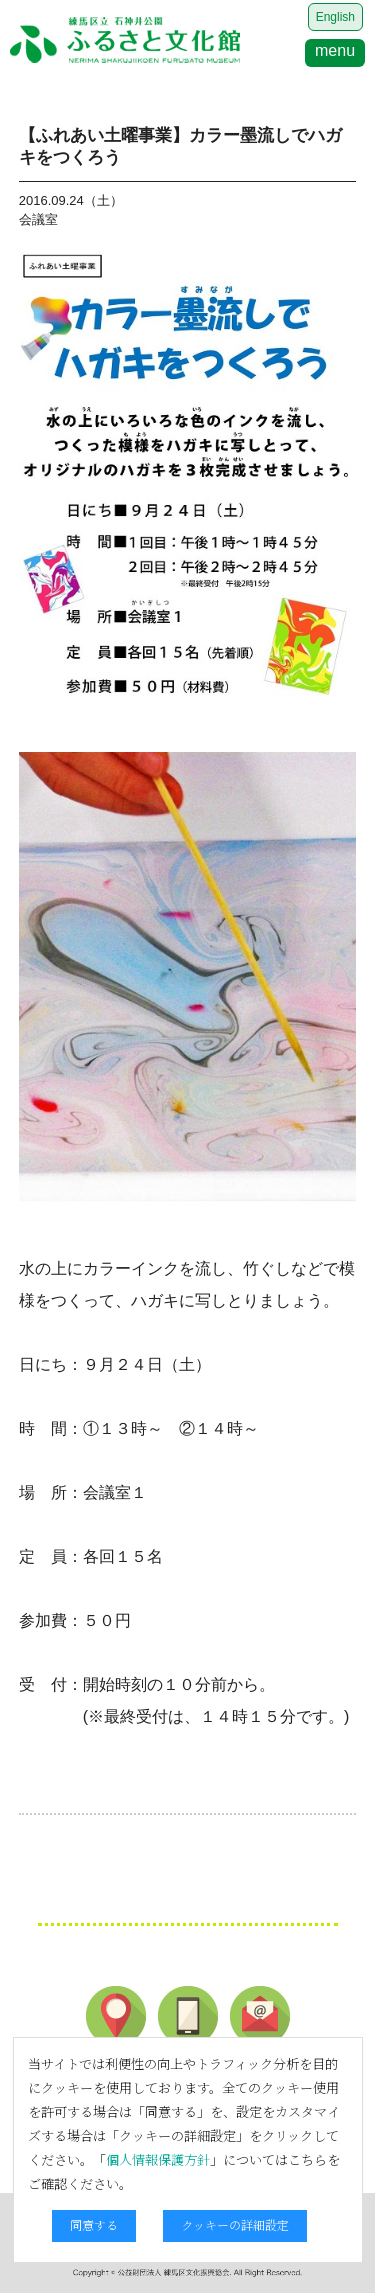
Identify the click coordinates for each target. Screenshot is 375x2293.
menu (335, 50)
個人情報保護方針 (158, 2159)
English (335, 17)
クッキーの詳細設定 (235, 2224)
